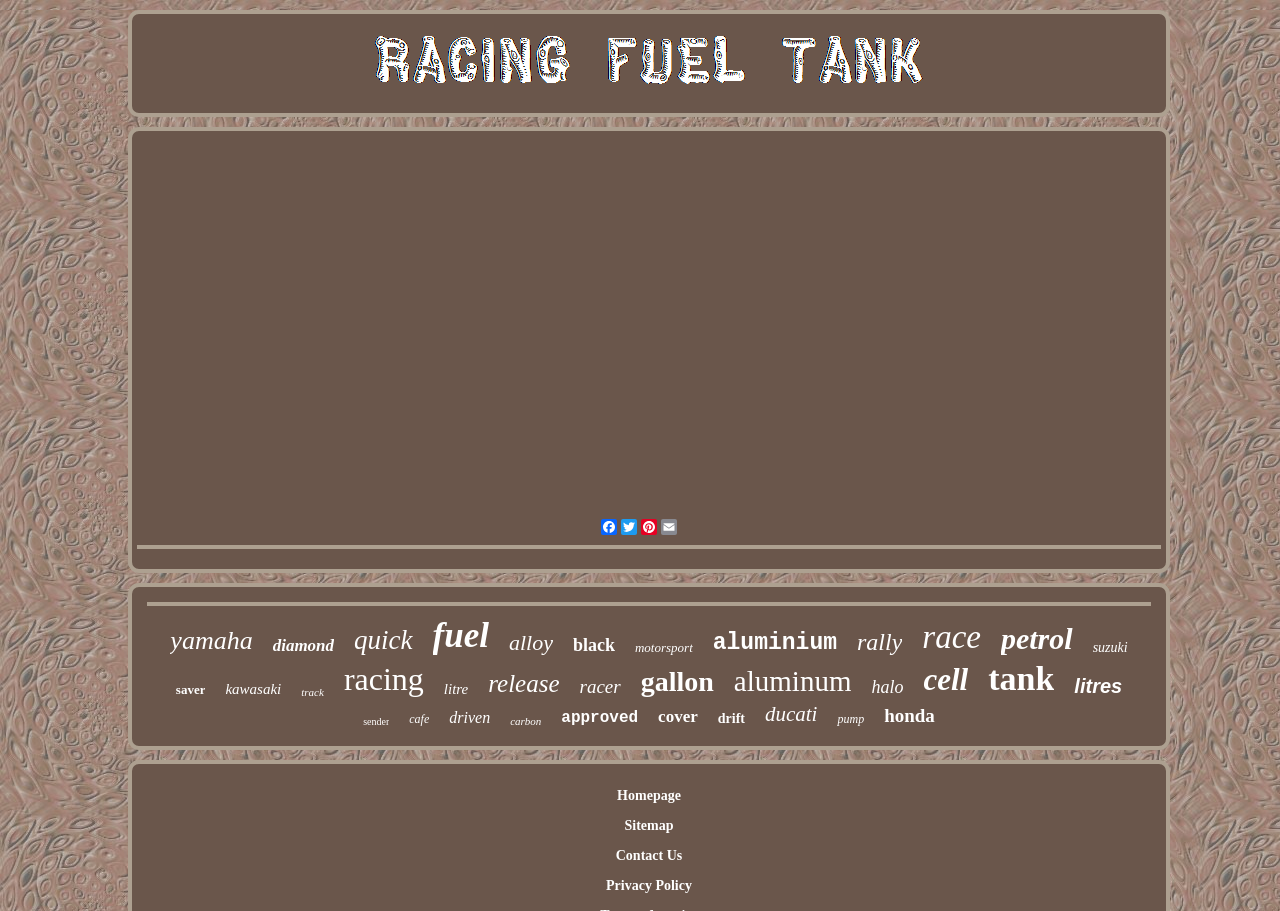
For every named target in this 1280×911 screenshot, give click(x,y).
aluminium (775, 643)
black (594, 645)
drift (731, 718)
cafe (419, 719)
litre (456, 689)
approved (599, 718)
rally (879, 642)
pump (850, 719)
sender (376, 721)
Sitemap (648, 825)
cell (945, 679)
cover (678, 716)
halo (887, 687)
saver (191, 689)
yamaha (211, 640)
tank (1021, 678)
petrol (1037, 638)
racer (600, 686)
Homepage (649, 795)
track (312, 692)
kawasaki (253, 689)
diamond (303, 645)
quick (383, 640)
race (951, 637)
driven (469, 717)
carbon (525, 721)
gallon (677, 681)
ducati (791, 714)
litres (1098, 686)
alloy (531, 642)
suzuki (1110, 647)
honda (909, 715)
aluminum (793, 681)
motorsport (664, 647)
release (523, 683)
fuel (461, 635)
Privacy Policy (649, 885)
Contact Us (649, 855)
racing (384, 679)
